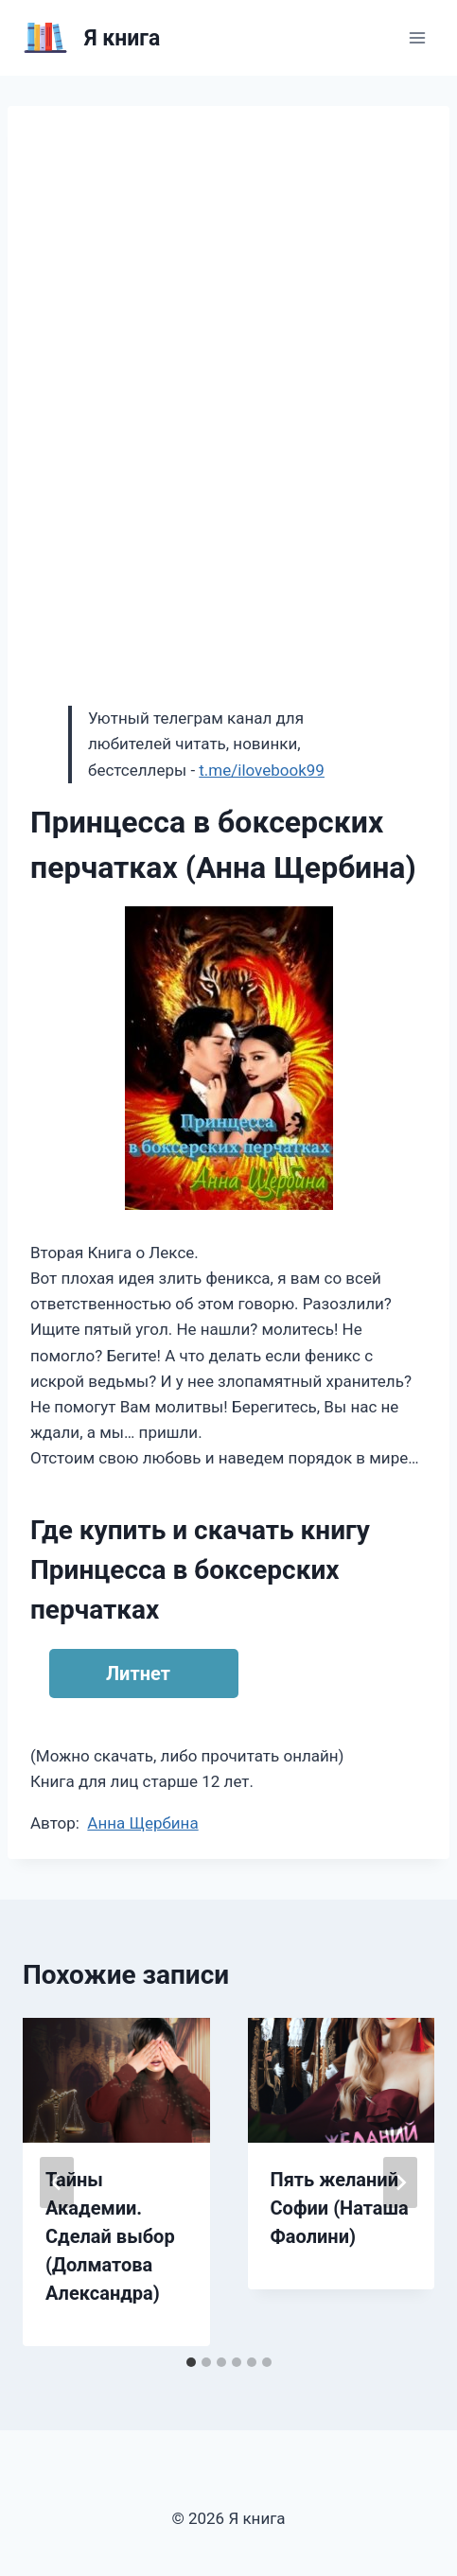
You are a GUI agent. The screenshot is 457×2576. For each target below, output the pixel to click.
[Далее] (400, 2182)
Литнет (138, 1673)
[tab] (191, 2362)
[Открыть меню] (416, 37)
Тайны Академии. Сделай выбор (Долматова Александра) (110, 2236)
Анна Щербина (142, 1823)
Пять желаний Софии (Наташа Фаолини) (340, 2208)
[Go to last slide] (57, 2182)
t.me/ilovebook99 (262, 770)
